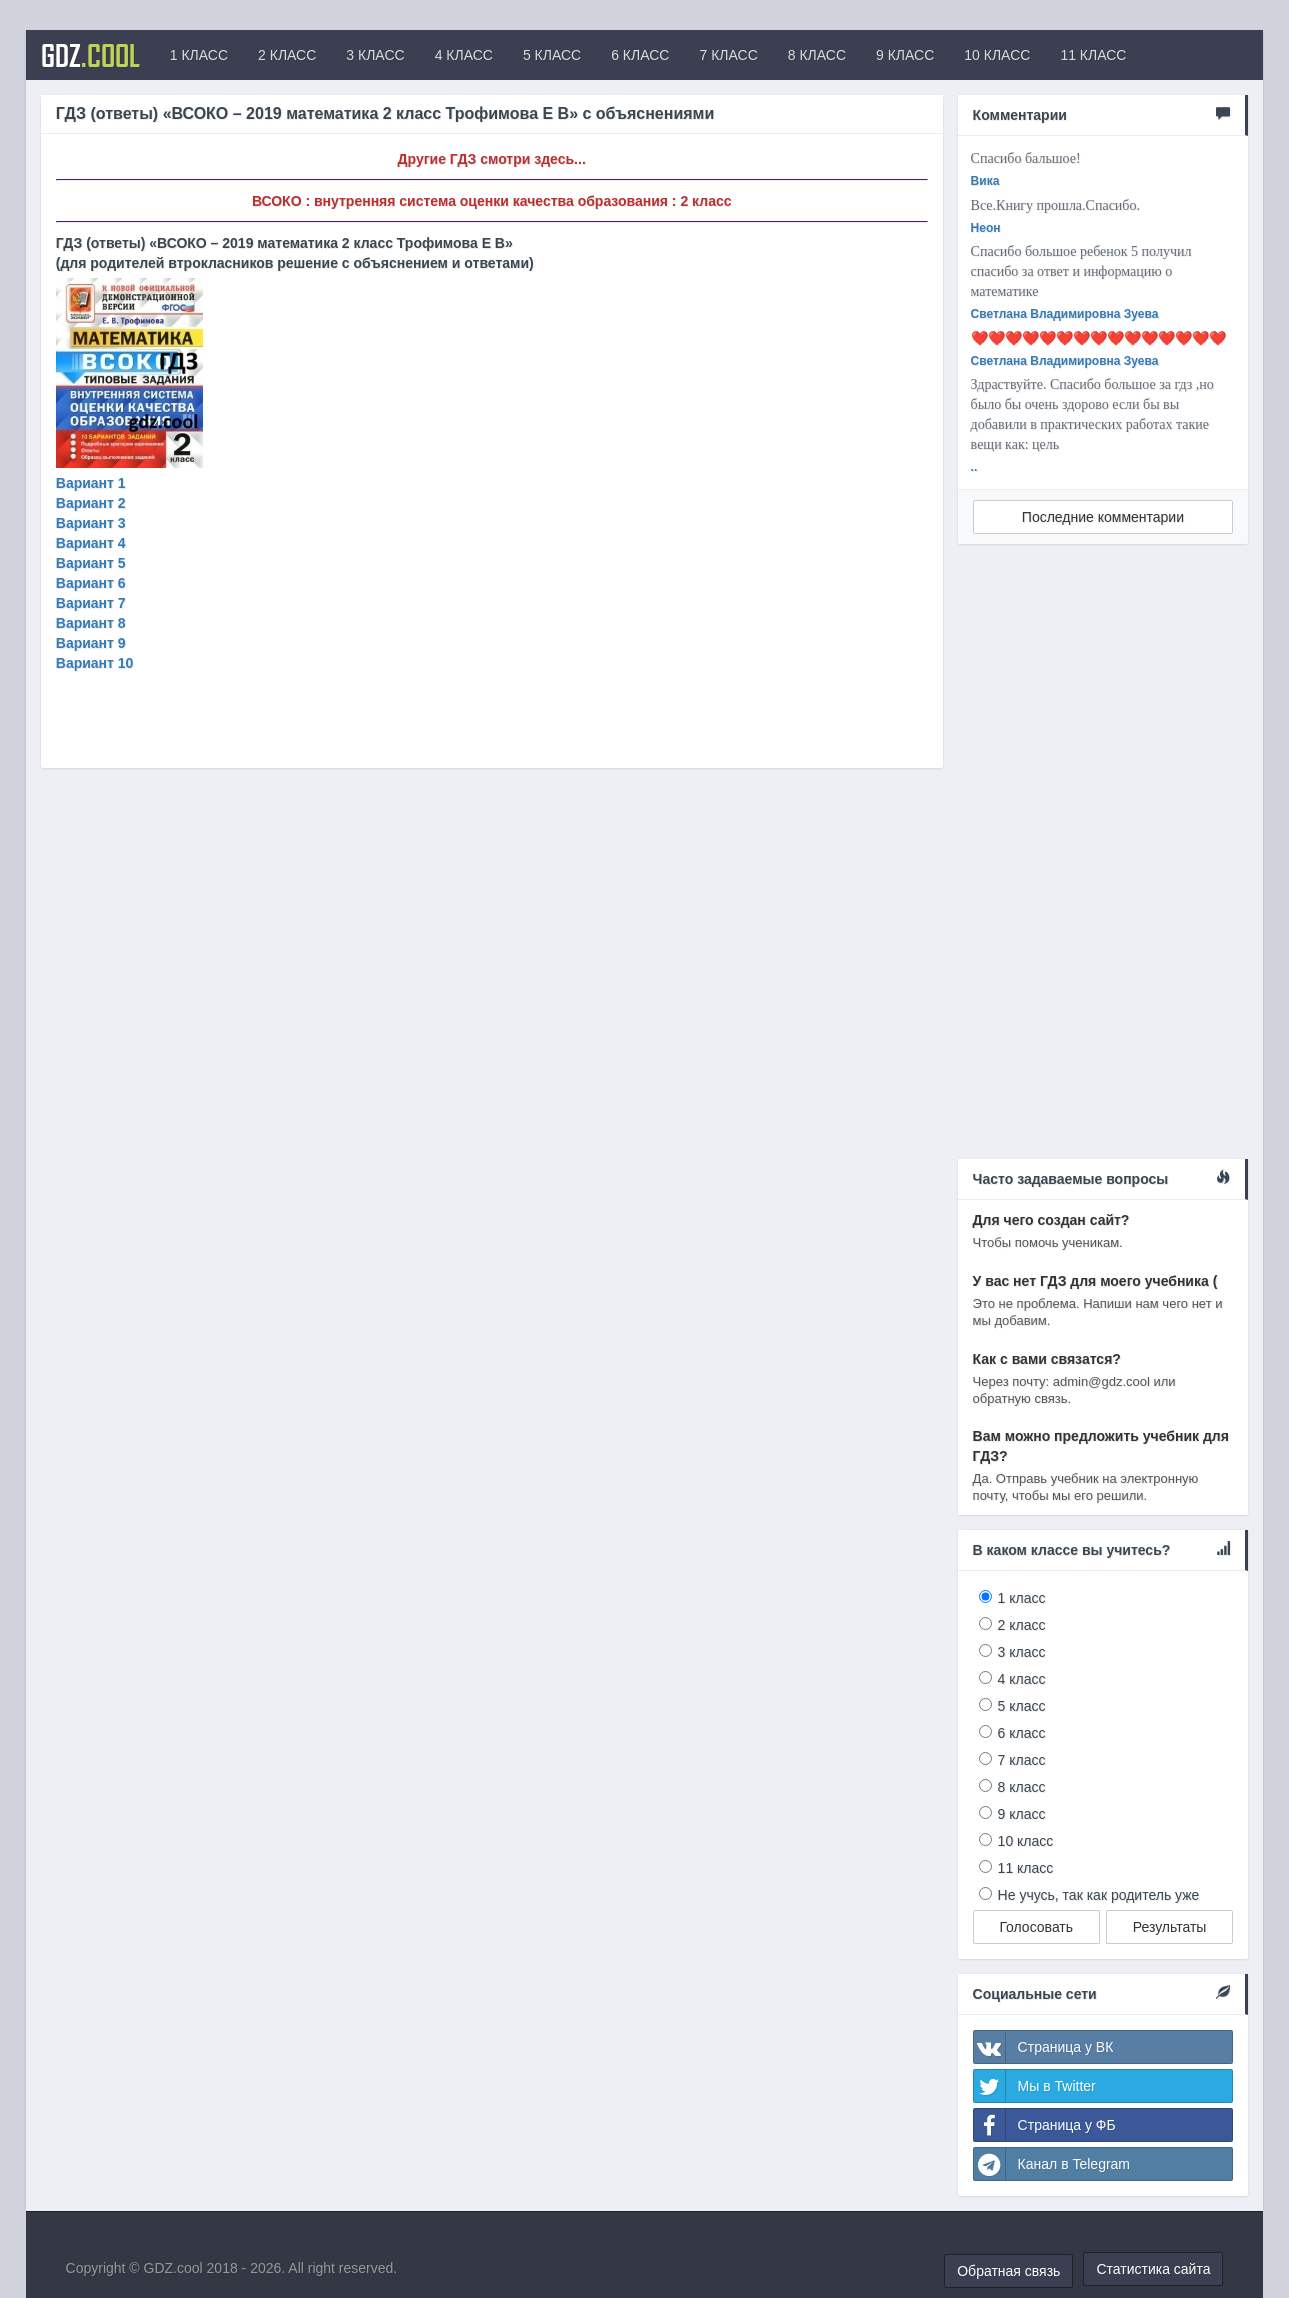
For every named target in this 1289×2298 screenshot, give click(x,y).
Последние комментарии (1103, 517)
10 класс (1026, 1841)
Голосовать (1036, 1927)
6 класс (1022, 1733)
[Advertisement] (1103, 859)
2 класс (1022, 1625)
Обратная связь (1008, 2271)
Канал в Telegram (1052, 2164)
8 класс (1022, 1787)
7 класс (1022, 1760)
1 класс (1022, 1598)
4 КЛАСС (464, 55)
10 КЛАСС (997, 55)
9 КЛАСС (905, 55)
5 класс (1022, 1706)
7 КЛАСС (728, 55)
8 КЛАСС (817, 55)
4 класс (1022, 1679)
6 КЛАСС (640, 55)
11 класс (1026, 1868)
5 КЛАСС (552, 55)
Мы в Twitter (1035, 2086)
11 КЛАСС (1093, 55)
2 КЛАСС (287, 55)
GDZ (90, 55)
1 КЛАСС (199, 55)
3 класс (1022, 1652)
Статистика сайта (1153, 2269)
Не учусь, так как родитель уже (1099, 1895)
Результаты (1170, 1927)
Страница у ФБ (1045, 2125)
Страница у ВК (1044, 2047)
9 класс (1022, 1814)
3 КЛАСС (375, 55)
